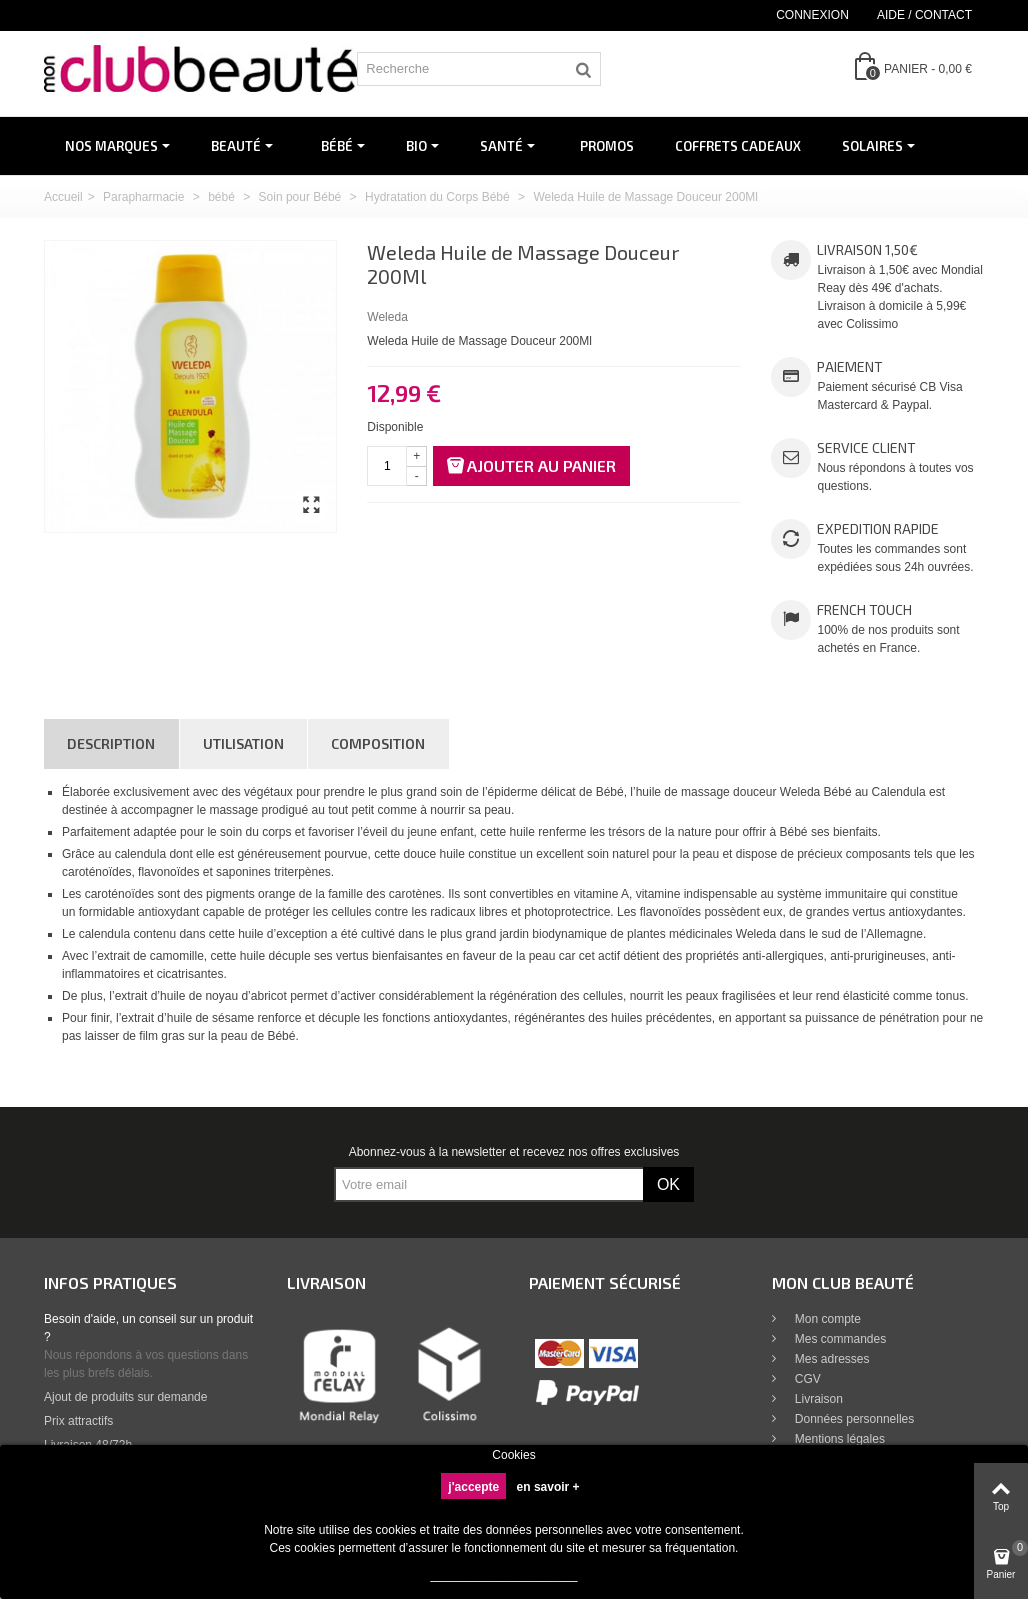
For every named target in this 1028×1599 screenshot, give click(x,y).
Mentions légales (838, 1439)
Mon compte (826, 1319)
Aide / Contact (924, 15)
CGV (806, 1379)
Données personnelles (853, 1419)
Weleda (387, 317)
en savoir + (548, 1487)
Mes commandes (839, 1339)
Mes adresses (831, 1359)
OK (668, 1184)
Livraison (817, 1399)
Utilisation (243, 743)
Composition (378, 743)
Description (111, 743)
